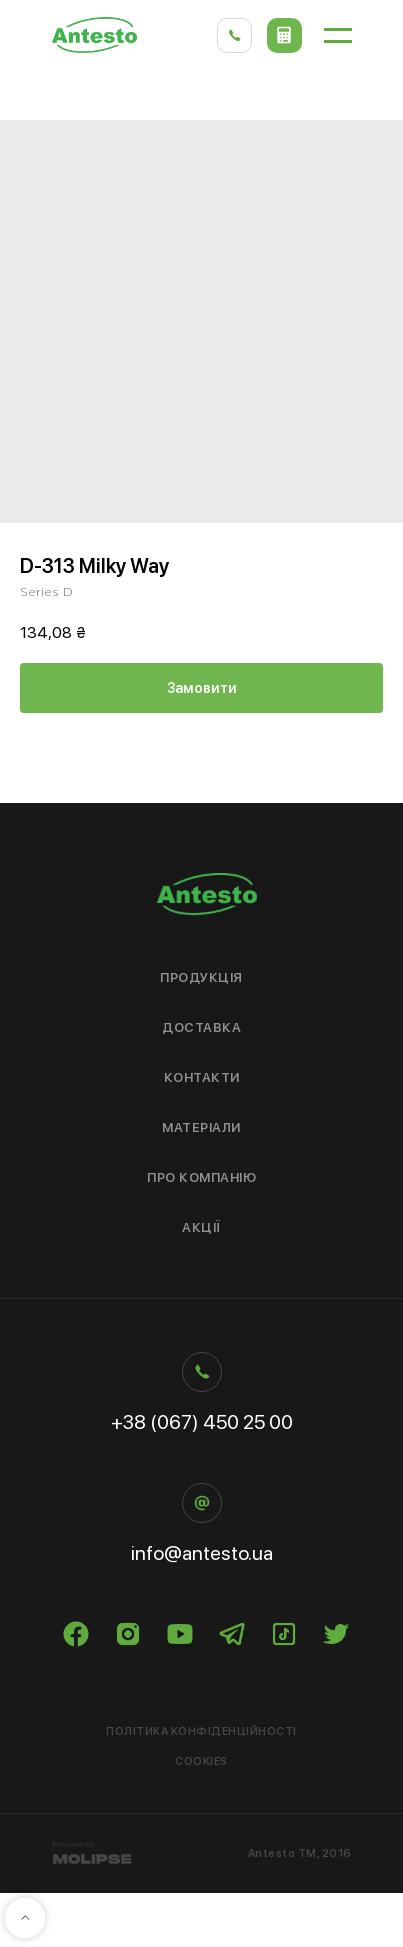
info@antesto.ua (202, 1553)
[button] (284, 35)
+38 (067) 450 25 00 (202, 1422)
